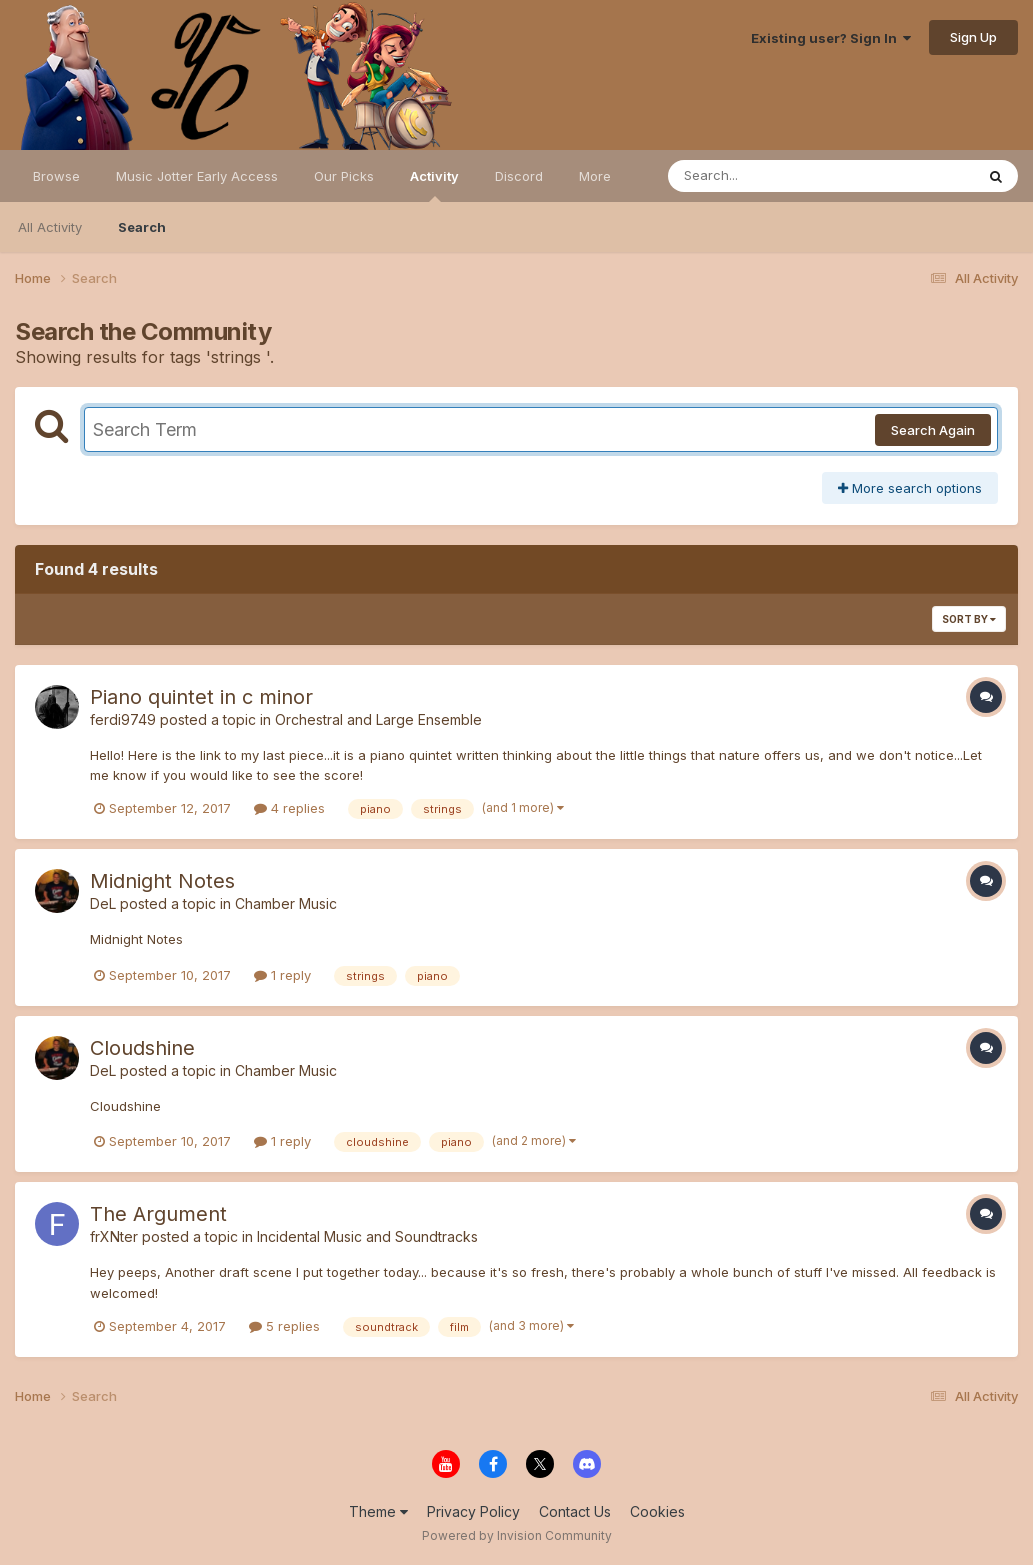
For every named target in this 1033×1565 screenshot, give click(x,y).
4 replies (289, 808)
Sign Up (973, 37)
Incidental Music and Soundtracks (367, 1236)
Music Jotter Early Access (197, 176)
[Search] (766, 176)
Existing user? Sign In (831, 38)
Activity (434, 185)
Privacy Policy (473, 1511)
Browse (56, 176)
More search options (910, 488)
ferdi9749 (123, 719)
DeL (103, 903)
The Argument (158, 1214)
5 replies (284, 1326)
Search (142, 227)
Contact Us (575, 1511)
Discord (519, 176)
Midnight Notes (162, 881)
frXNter (114, 1236)
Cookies (657, 1511)
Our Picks (344, 176)
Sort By (969, 619)
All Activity (50, 227)
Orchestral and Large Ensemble (378, 719)
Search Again (933, 430)
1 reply (282, 975)
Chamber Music (286, 903)
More (595, 176)
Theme (378, 1511)
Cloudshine (142, 1048)
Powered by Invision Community (517, 1535)
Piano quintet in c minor (201, 697)
